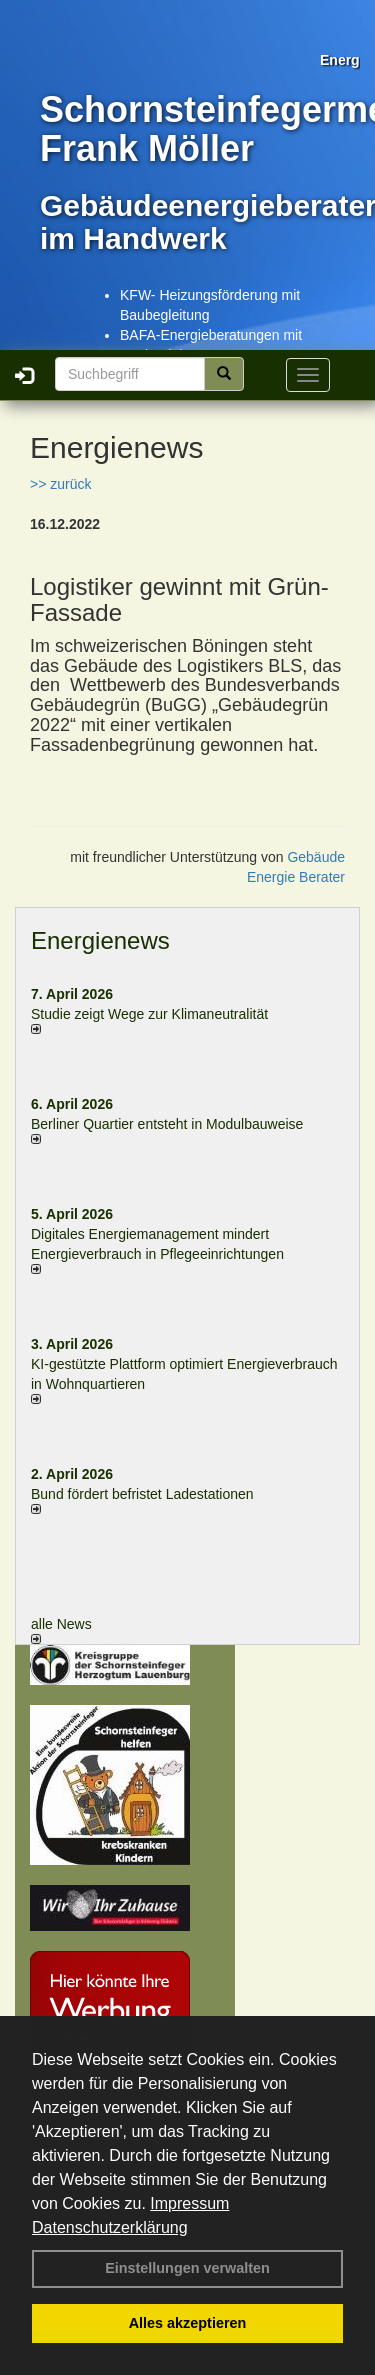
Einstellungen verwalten (187, 2268)
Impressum (189, 2203)
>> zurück (60, 484)
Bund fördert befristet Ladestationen (142, 1494)
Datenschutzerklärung (110, 2227)
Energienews (100, 940)
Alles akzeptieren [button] (188, 2323)
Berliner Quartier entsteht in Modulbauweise (167, 1124)
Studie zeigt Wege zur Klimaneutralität (149, 1014)
